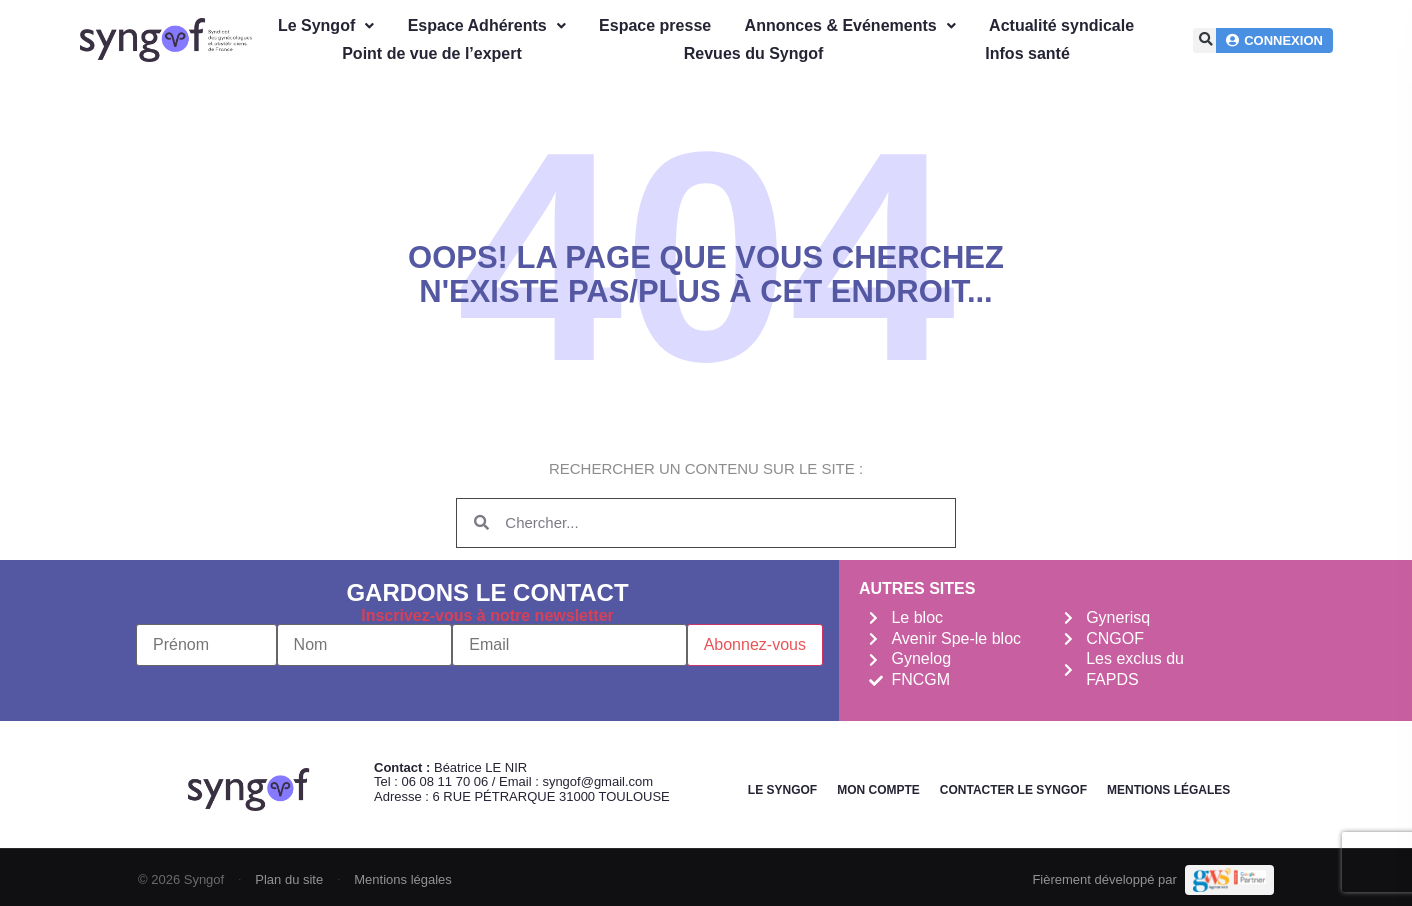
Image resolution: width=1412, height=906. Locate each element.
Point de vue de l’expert (432, 53)
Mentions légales (1168, 790)
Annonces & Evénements (850, 25)
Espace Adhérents (487, 25)
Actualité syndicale (1061, 25)
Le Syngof (326, 25)
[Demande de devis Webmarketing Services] (1229, 880)
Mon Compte (878, 790)
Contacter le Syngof (1013, 790)
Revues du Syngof (754, 53)
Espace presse (655, 25)
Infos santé (1027, 53)
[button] (1205, 40)
